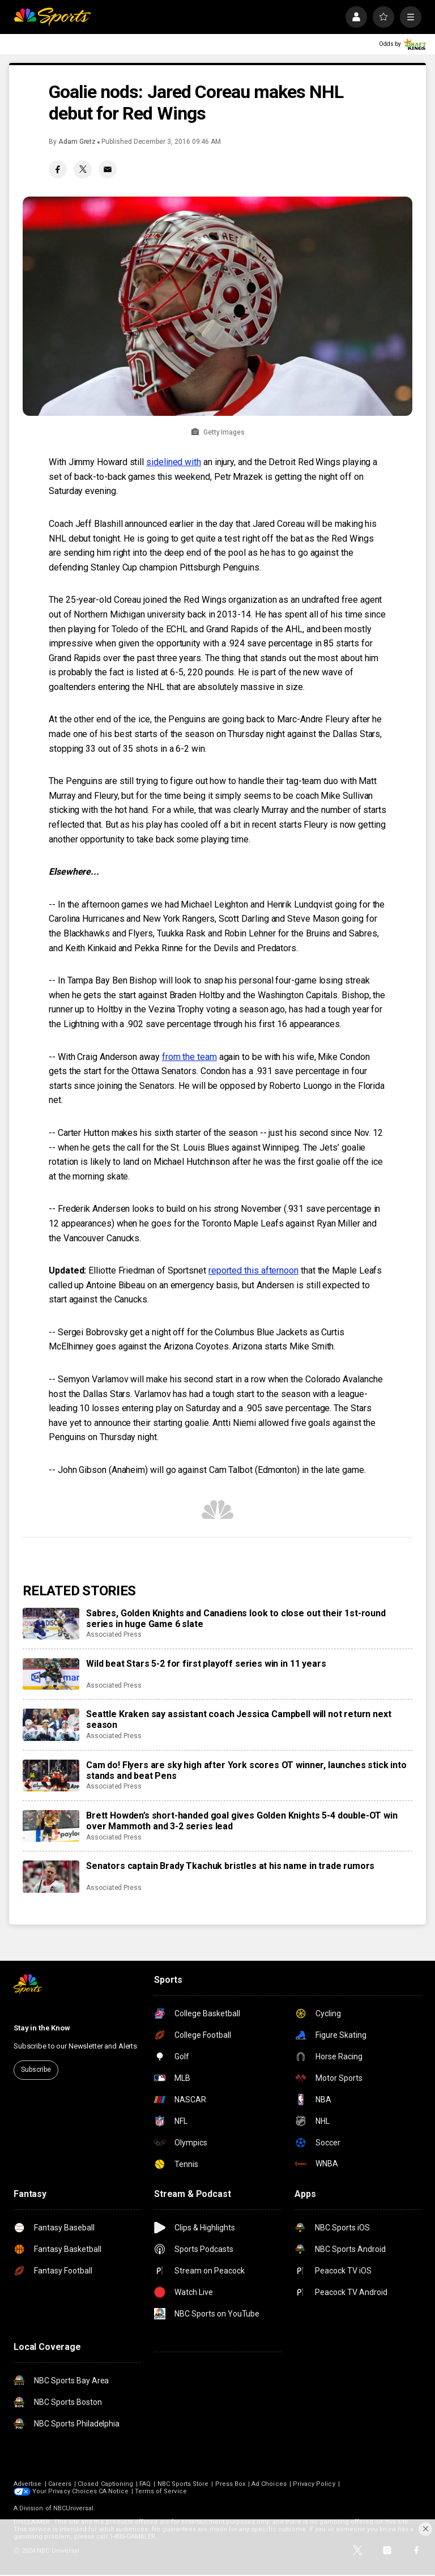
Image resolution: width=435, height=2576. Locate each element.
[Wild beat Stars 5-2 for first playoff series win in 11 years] (51, 1674)
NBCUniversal (73, 2508)
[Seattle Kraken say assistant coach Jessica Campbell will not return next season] (51, 1724)
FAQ (145, 2484)
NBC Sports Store (183, 2484)
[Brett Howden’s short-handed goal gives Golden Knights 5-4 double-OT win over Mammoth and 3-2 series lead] (51, 1826)
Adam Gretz (77, 142)
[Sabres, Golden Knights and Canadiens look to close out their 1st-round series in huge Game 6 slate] (51, 1624)
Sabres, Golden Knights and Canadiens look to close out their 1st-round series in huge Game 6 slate (236, 1618)
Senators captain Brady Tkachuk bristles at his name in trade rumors (230, 1865)
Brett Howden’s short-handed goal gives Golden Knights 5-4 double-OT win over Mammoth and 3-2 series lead (242, 1821)
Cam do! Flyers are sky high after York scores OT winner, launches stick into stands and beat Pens (246, 1770)
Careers (59, 2484)
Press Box (230, 2484)
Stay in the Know (42, 2028)
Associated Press (114, 1634)
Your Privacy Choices (64, 2491)
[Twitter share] (83, 169)
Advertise (28, 2484)
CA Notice (114, 2491)
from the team (189, 1056)
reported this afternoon (253, 1270)
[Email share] (108, 169)
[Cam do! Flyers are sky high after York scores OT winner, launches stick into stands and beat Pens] (51, 1775)
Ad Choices (269, 2484)
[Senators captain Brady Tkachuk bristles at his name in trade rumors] (51, 1876)
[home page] (52, 17)
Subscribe (36, 2069)
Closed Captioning (105, 2484)
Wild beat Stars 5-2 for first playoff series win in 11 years (206, 1663)
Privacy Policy (314, 2484)
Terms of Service (161, 2491)
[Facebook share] (58, 169)
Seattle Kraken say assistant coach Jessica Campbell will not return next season (238, 1719)
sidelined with (173, 462)
